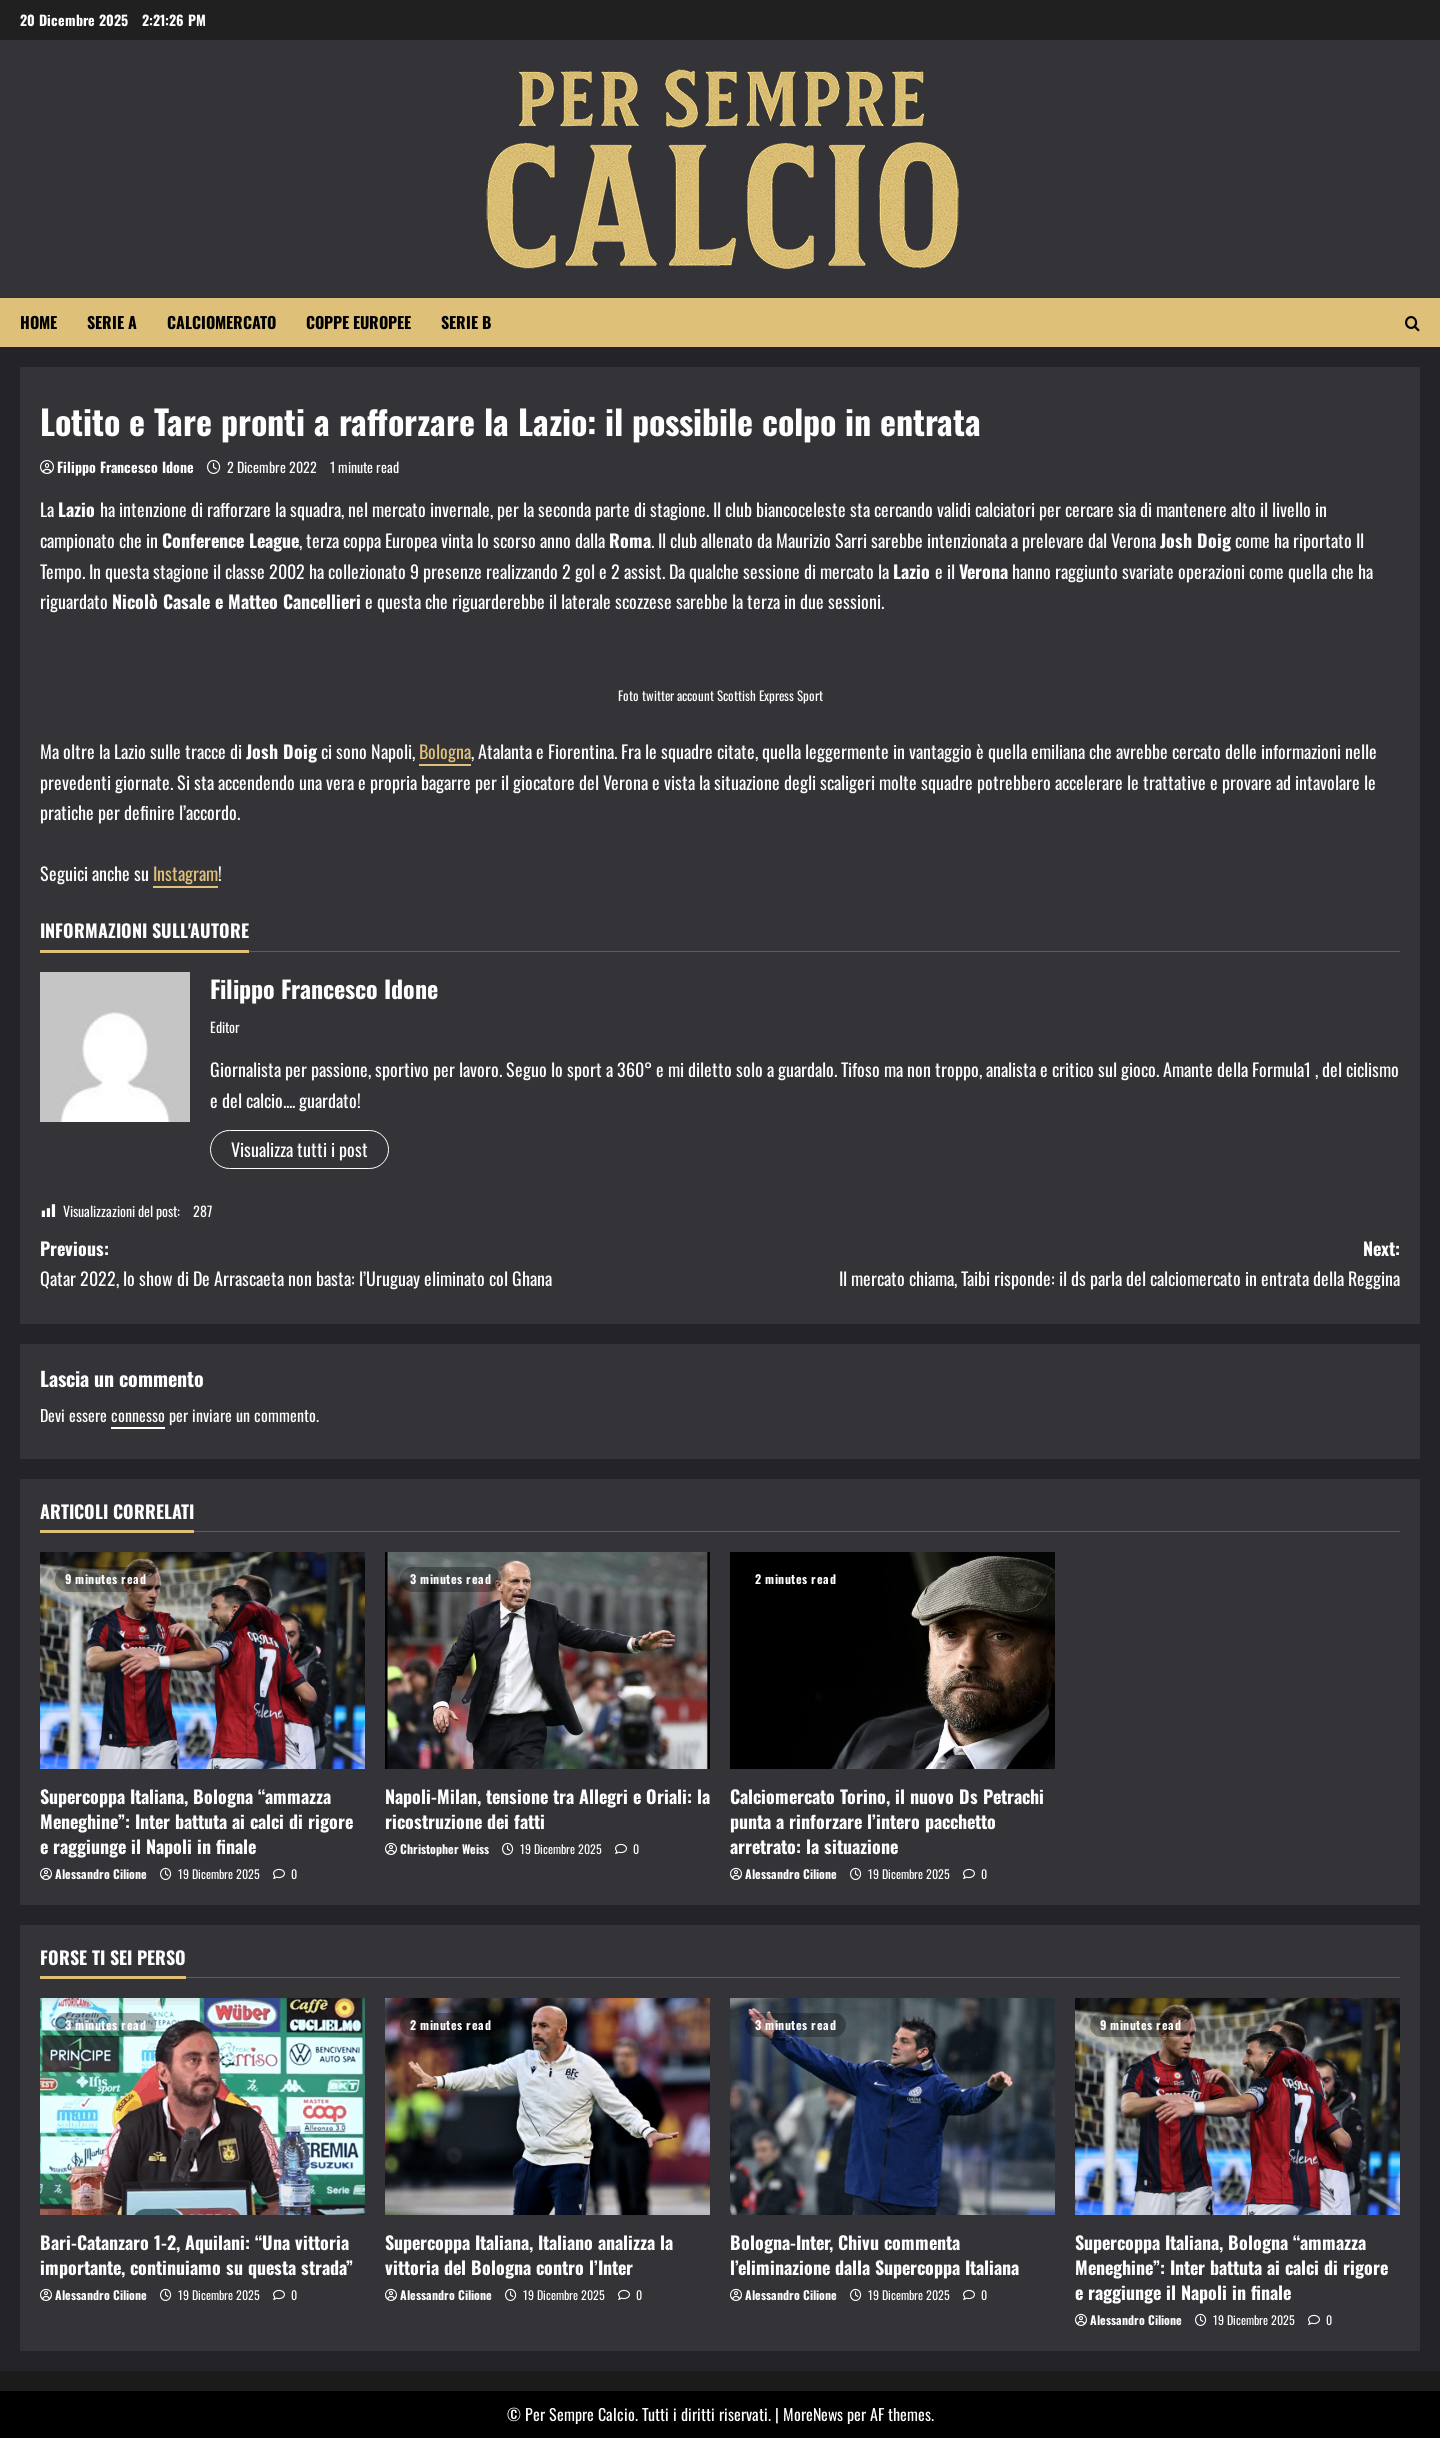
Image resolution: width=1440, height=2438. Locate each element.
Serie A (112, 322)
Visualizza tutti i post (299, 1149)
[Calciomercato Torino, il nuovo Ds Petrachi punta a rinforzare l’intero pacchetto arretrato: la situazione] (892, 1660)
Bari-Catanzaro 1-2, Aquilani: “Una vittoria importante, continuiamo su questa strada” (196, 2254)
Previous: (380, 1264)
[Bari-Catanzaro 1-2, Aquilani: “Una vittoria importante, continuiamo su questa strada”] (202, 2106)
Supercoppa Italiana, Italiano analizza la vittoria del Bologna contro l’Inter (529, 2254)
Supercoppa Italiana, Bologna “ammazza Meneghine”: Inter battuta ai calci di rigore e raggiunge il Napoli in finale (196, 1821)
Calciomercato (221, 322)
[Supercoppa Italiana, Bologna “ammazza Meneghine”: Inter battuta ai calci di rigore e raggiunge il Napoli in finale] (202, 1660)
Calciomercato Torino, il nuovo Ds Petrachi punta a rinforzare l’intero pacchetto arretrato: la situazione (887, 1821)
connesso (138, 1415)
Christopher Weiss (444, 1848)
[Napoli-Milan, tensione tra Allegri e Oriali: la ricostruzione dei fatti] (547, 1660)
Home (38, 322)
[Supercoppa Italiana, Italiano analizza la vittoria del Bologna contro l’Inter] (547, 2106)
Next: (1060, 1264)
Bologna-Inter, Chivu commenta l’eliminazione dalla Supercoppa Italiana (874, 2254)
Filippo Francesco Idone (125, 466)
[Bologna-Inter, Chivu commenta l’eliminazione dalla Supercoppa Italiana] (892, 2106)
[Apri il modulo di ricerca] (1412, 323)
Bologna (445, 751)
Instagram (185, 873)
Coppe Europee (358, 322)
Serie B (466, 322)
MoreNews (813, 2414)
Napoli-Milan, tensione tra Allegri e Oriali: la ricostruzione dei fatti (547, 1808)
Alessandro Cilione (101, 1873)
